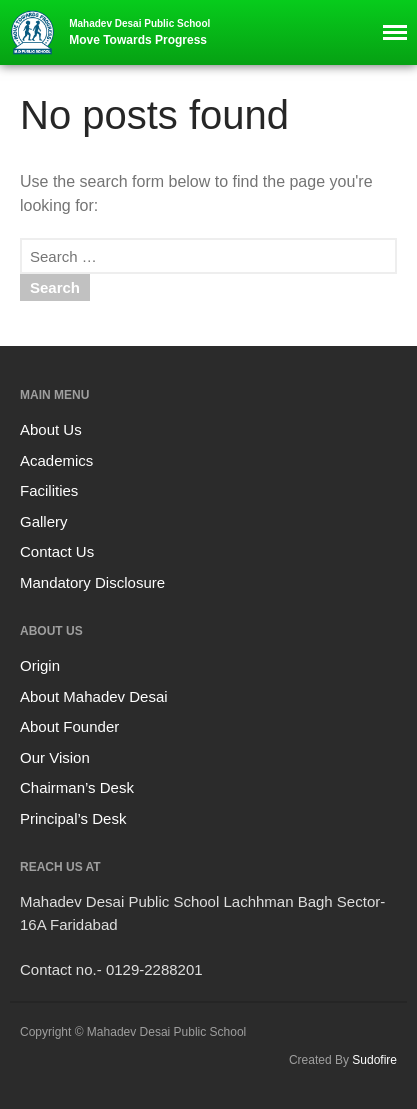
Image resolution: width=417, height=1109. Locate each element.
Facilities (49, 490)
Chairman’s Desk (77, 787)
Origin (40, 665)
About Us (51, 429)
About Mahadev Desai (94, 696)
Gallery (44, 521)
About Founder (69, 726)
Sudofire (374, 1060)
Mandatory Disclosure (92, 582)
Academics (56, 460)
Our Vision (55, 757)
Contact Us (57, 551)
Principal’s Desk (73, 818)
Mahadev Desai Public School (139, 23)
